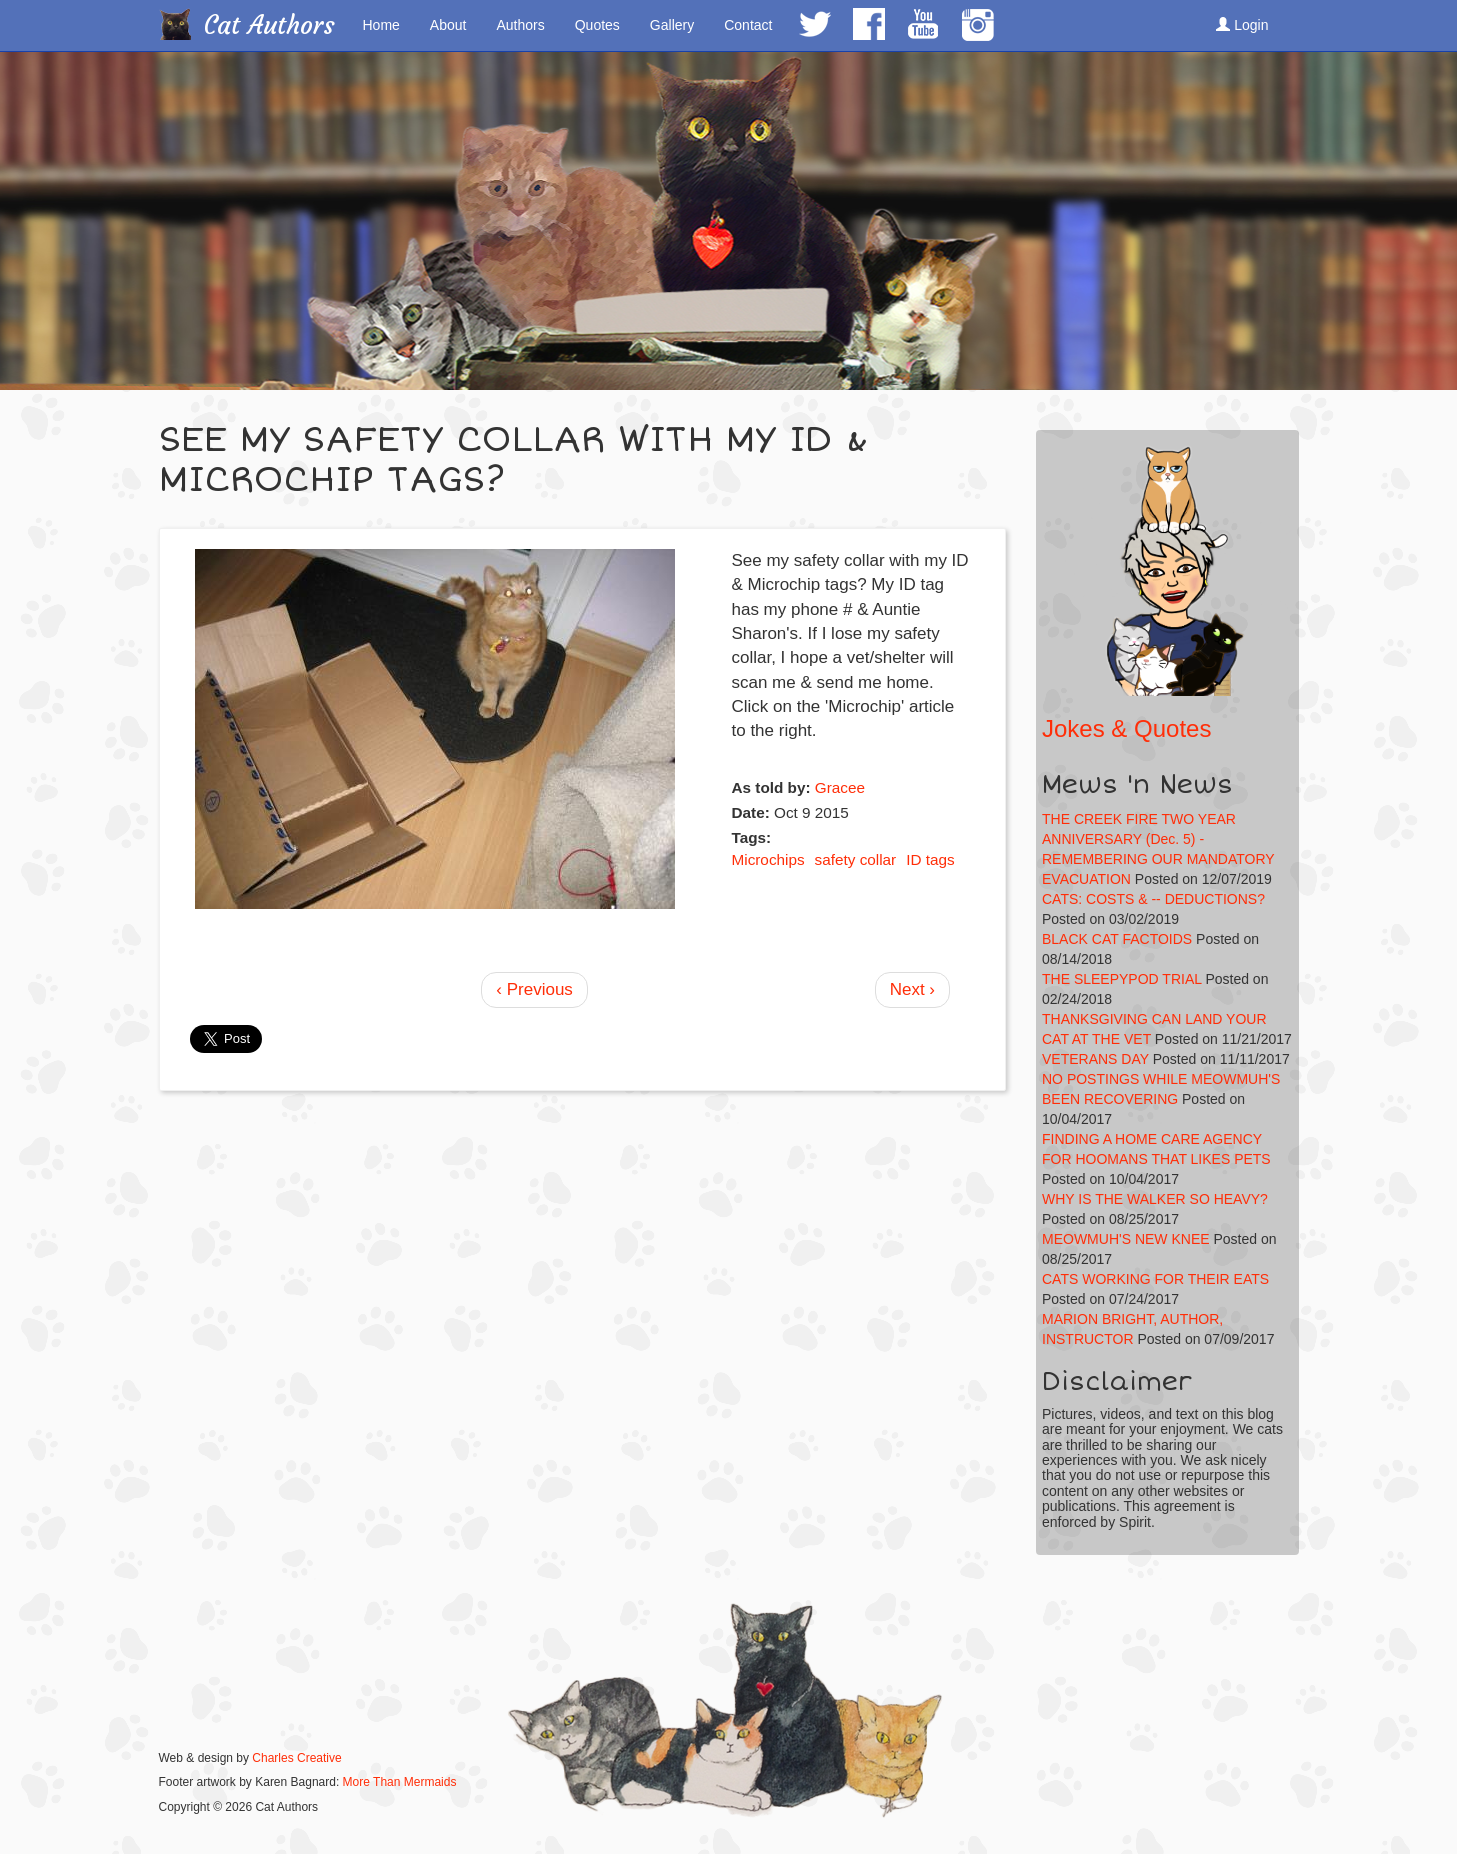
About (448, 25)
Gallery (672, 25)
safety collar (856, 859)
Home (381, 25)
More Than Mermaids (400, 1782)
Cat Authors (269, 25)
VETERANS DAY (1095, 1059)
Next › (912, 989)
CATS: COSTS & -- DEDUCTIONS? (1153, 899)
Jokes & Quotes (1126, 728)
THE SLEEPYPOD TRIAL (1122, 979)
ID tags (930, 859)
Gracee (840, 787)
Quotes (597, 25)
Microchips (767, 859)
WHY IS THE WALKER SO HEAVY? (1155, 1199)
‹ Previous (534, 989)
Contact (748, 25)
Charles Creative (296, 1758)
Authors (520, 25)
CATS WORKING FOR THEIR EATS (1155, 1279)
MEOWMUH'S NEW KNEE (1126, 1239)
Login (1242, 25)
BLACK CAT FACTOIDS (1117, 939)
